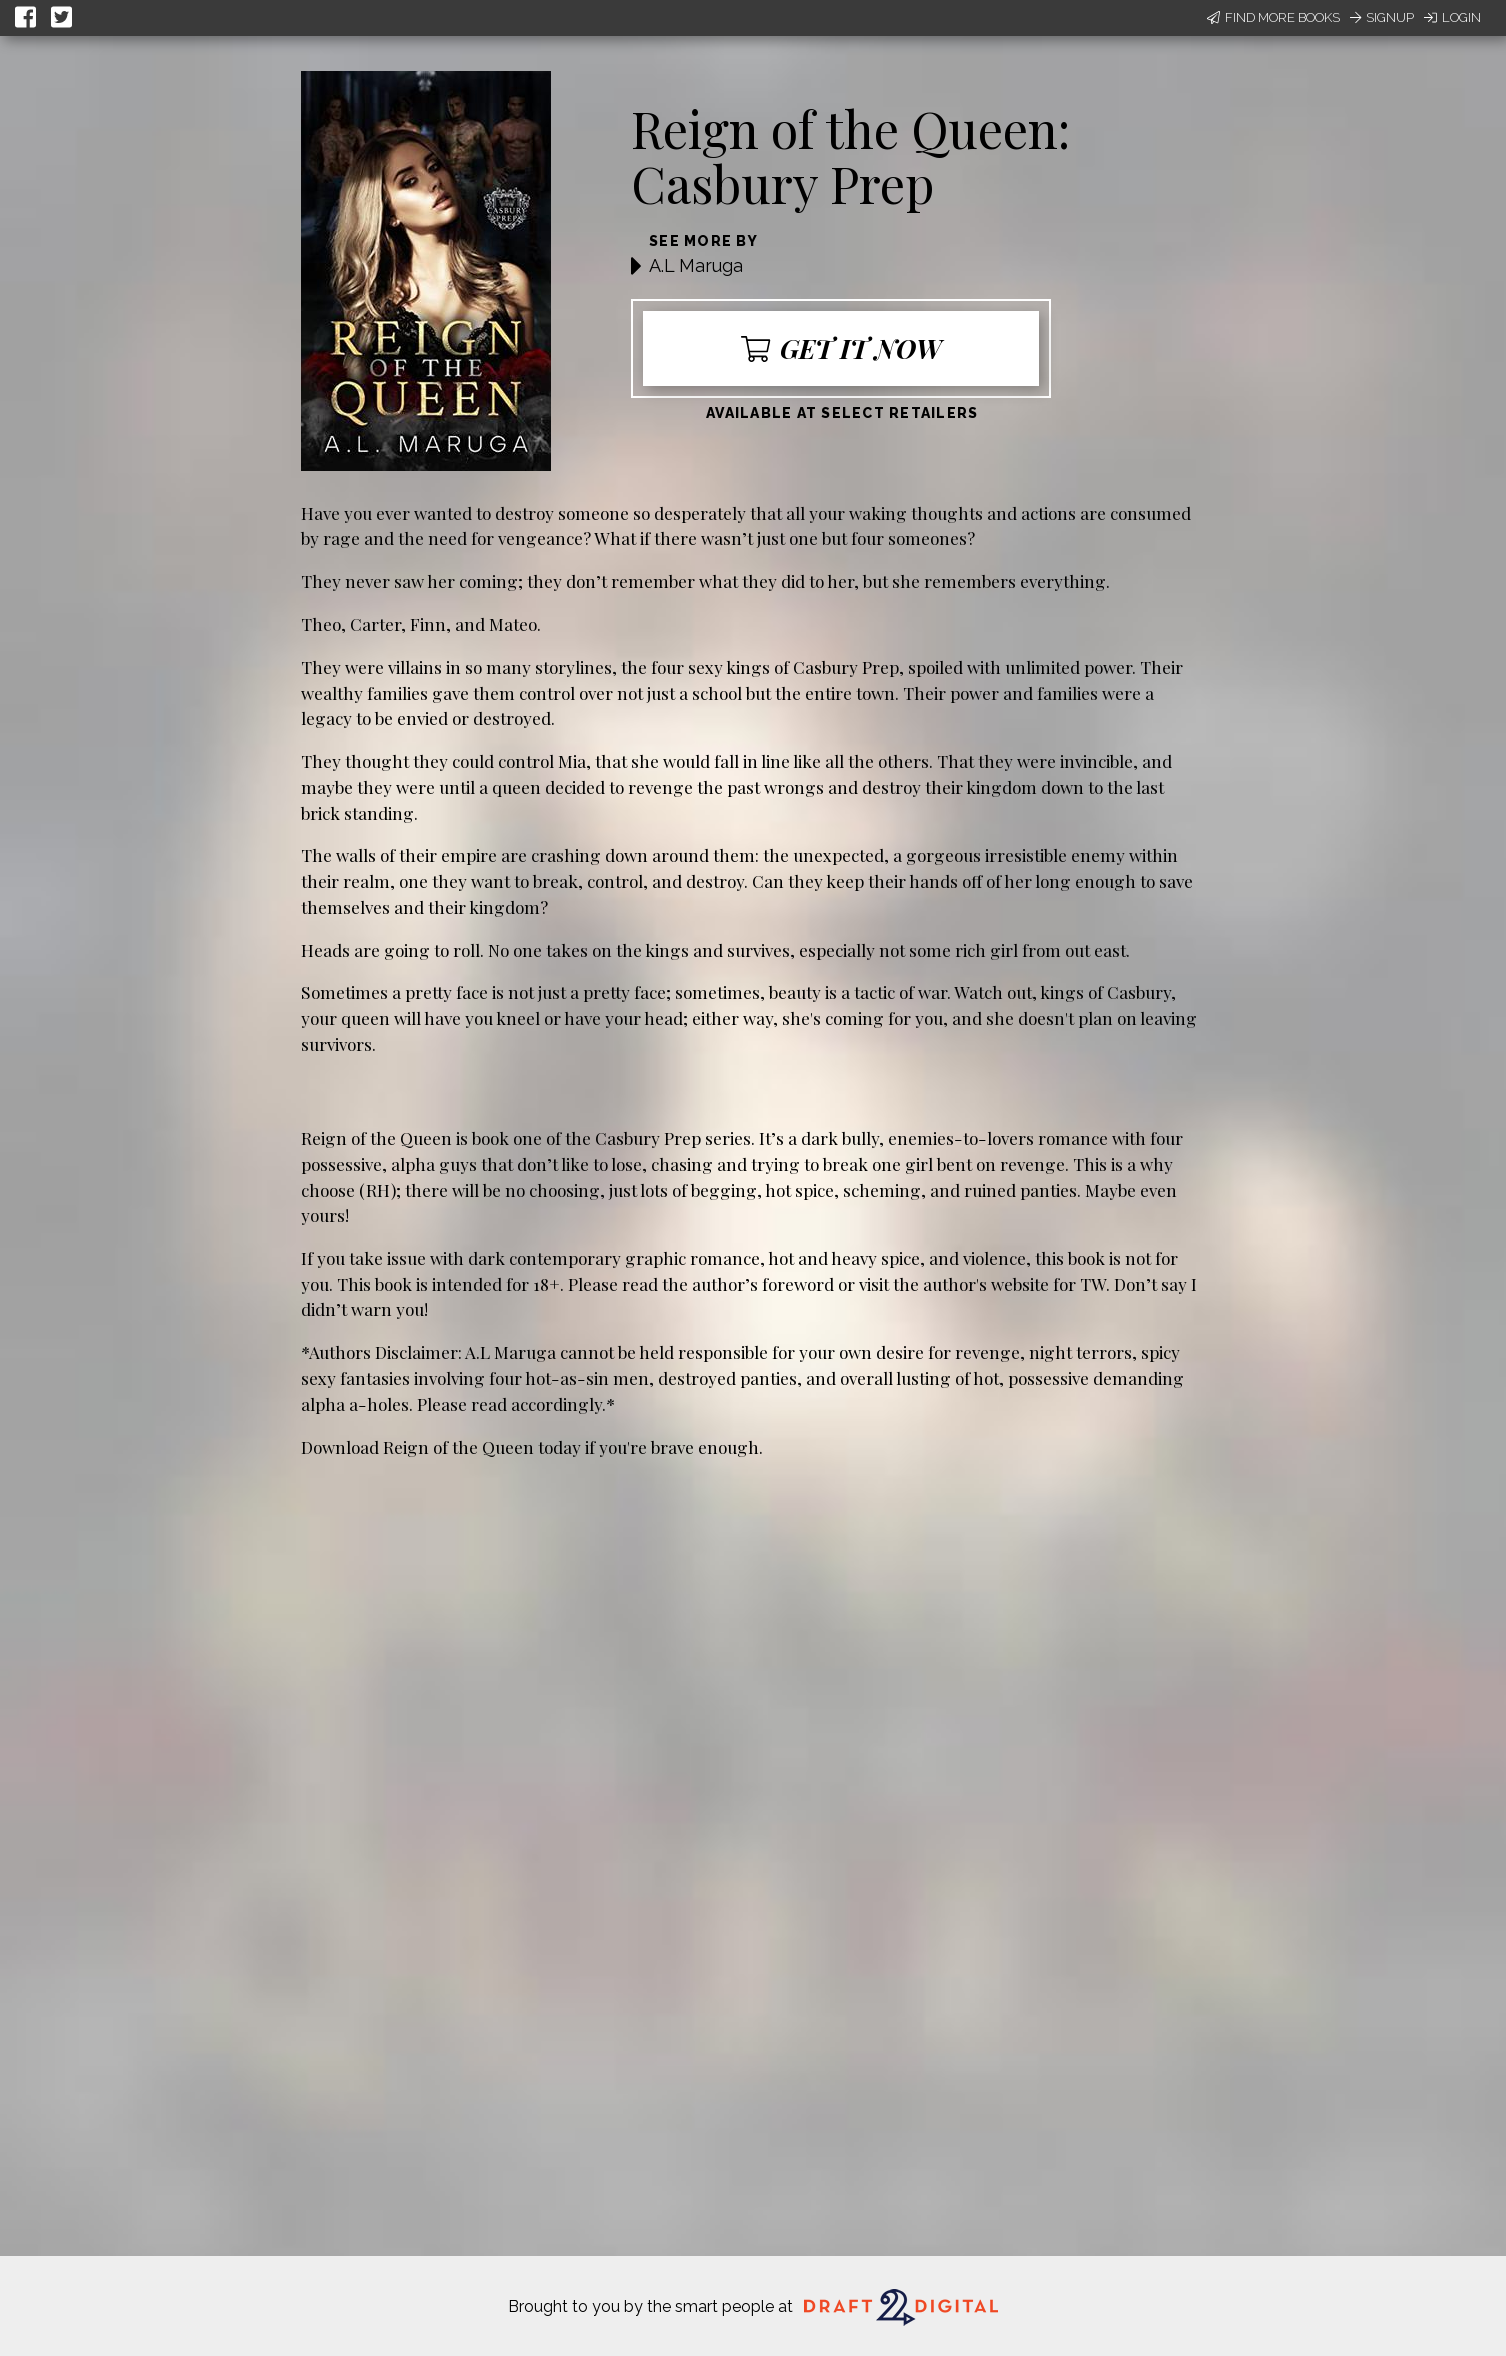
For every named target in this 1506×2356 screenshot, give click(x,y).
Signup (1382, 17)
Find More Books (1273, 17)
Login (1452, 17)
